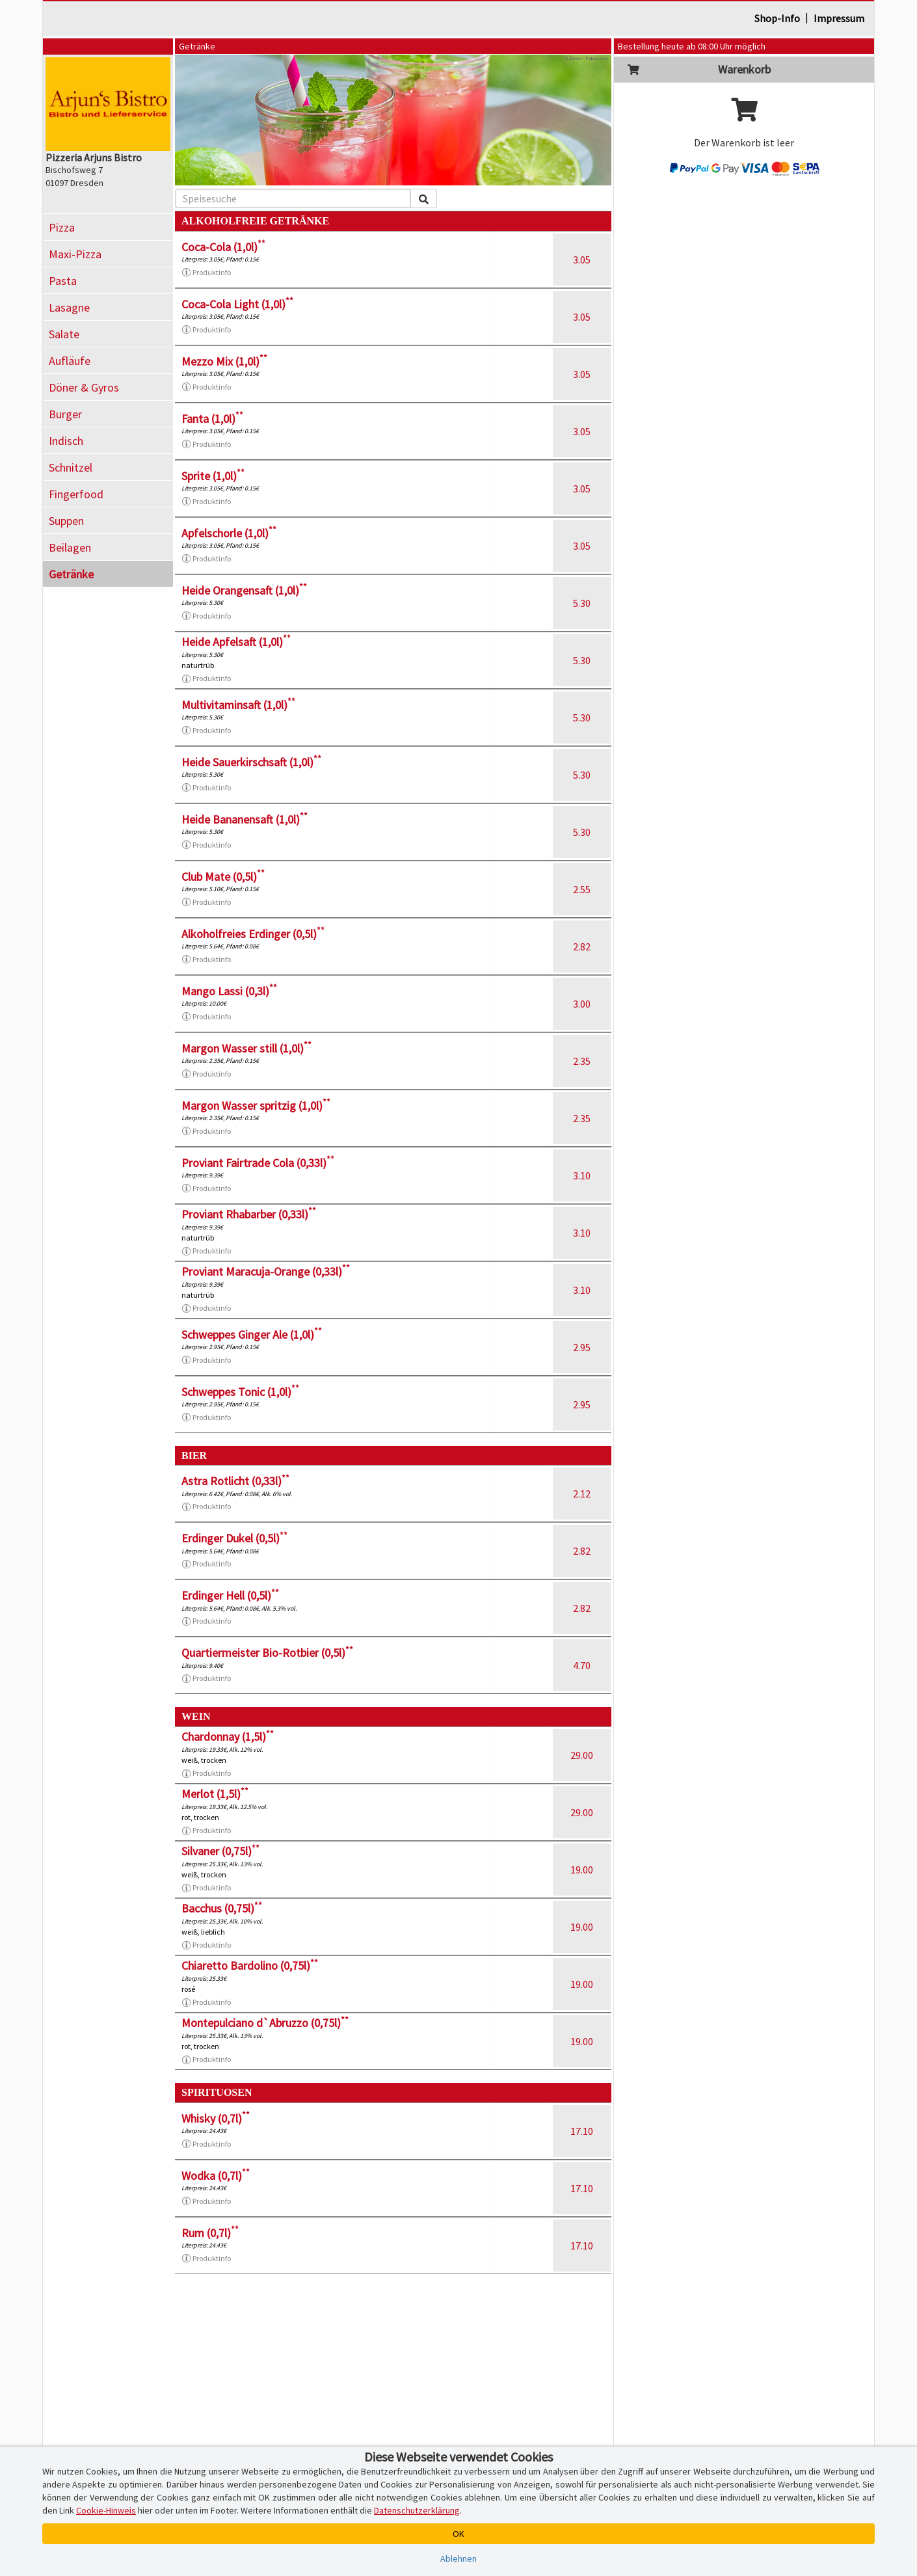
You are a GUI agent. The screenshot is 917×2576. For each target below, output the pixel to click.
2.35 (582, 1060)
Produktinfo (206, 272)
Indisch (66, 440)
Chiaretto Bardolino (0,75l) (249, 1965)
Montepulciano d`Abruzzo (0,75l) (265, 2022)
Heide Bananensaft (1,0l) (244, 819)
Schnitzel (70, 467)
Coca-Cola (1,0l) (223, 246)
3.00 (582, 1003)
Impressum (839, 18)
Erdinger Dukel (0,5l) (234, 1538)
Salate (64, 334)
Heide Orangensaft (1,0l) (244, 590)
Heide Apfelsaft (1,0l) (236, 641)
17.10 (581, 2131)
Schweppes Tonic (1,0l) (240, 1391)
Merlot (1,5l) (214, 1793)
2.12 (582, 1493)
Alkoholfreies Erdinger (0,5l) (253, 933)
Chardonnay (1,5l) (227, 1736)
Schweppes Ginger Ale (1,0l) (251, 1334)
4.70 (582, 1665)
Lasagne (69, 307)
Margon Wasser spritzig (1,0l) (255, 1105)
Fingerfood (76, 494)
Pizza (62, 227)
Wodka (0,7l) (215, 2175)
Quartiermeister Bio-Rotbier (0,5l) (267, 1652)
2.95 (582, 1347)
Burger (65, 414)
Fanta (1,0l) (212, 418)
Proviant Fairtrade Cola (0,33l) (257, 1162)
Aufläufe (69, 360)
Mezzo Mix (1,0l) (224, 361)
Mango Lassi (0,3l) (229, 991)
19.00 (581, 1869)
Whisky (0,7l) (215, 2118)
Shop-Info (777, 18)
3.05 (582, 259)
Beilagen (70, 547)
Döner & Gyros (84, 387)
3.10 (582, 1175)
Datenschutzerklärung (417, 2510)
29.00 (581, 1755)
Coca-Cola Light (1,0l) (237, 304)
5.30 (582, 603)
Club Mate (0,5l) (223, 876)
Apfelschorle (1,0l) (228, 533)
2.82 (582, 946)
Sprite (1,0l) (213, 475)
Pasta (63, 280)
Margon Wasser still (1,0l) (246, 1048)
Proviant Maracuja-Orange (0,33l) (265, 1271)
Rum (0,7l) (210, 2232)
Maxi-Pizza (75, 254)
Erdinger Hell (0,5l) (230, 1595)
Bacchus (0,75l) (221, 1908)
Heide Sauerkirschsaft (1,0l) (251, 762)
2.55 (582, 889)
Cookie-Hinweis (106, 2510)
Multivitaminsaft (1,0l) (238, 704)
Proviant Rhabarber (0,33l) (248, 1214)
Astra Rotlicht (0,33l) (235, 1480)
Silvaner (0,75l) (220, 1851)
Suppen (66, 520)
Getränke (71, 574)
